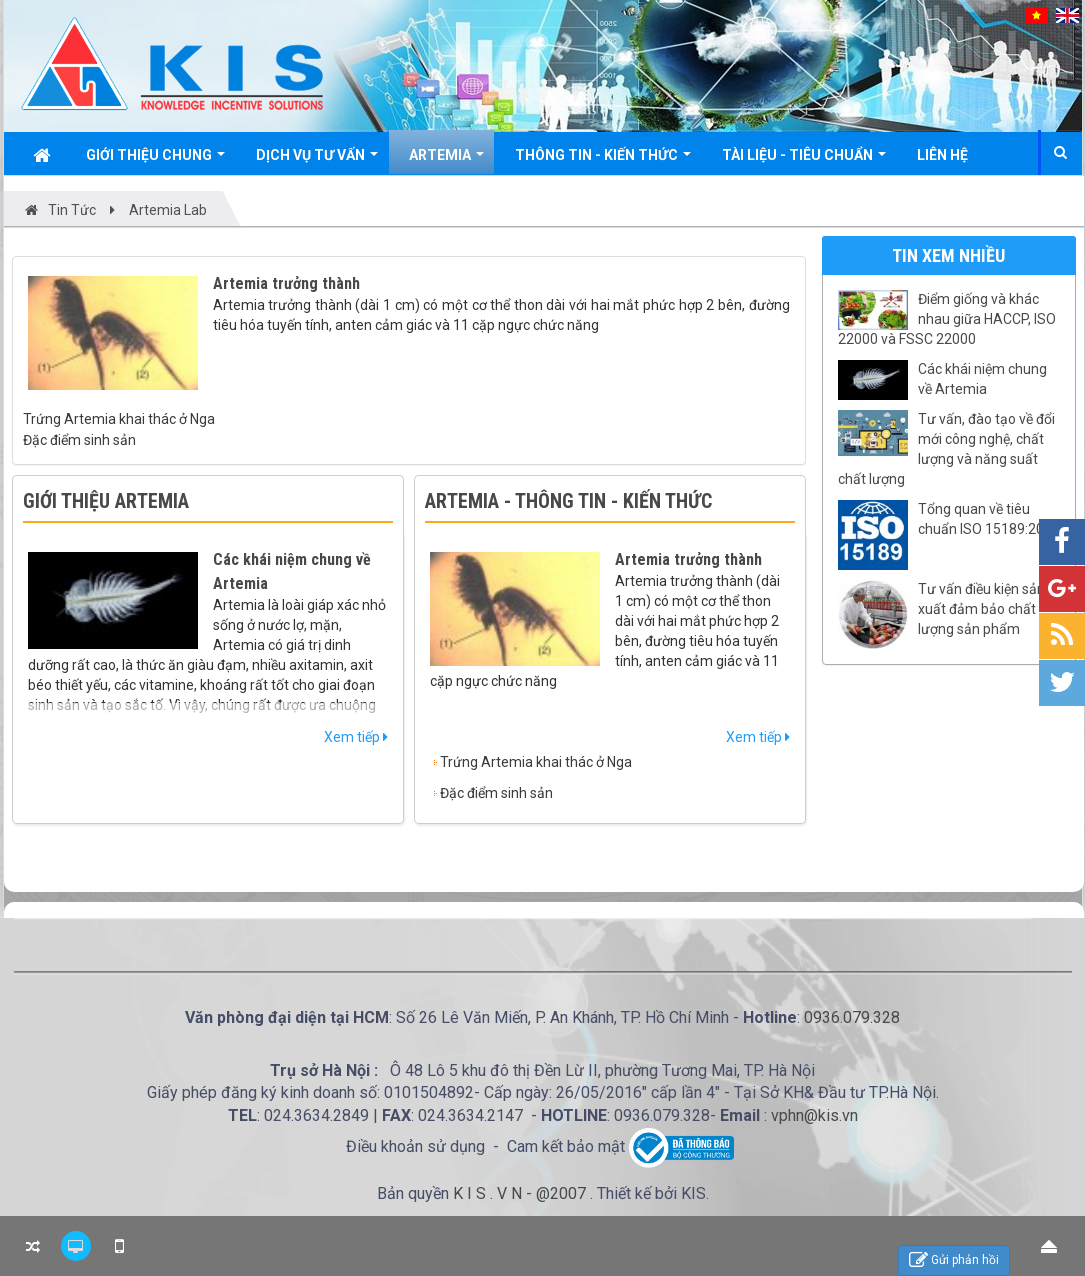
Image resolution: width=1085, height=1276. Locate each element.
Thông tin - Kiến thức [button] (603, 160)
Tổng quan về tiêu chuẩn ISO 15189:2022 (989, 519)
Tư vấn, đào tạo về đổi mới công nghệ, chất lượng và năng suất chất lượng (946, 449)
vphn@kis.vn (814, 1115)
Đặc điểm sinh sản (79, 440)
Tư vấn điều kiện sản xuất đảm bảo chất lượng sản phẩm (981, 609)
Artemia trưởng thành (286, 283)
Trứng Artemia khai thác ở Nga (119, 419)
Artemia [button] (446, 160)
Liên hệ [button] (942, 155)
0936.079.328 (852, 1017)
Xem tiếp (356, 737)
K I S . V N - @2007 (521, 1193)
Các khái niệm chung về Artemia (982, 379)
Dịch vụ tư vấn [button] (317, 160)
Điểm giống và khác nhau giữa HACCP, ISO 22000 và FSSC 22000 (947, 319)
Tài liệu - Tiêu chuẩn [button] (804, 160)
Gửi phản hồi (954, 1260)
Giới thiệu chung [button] (155, 160)
